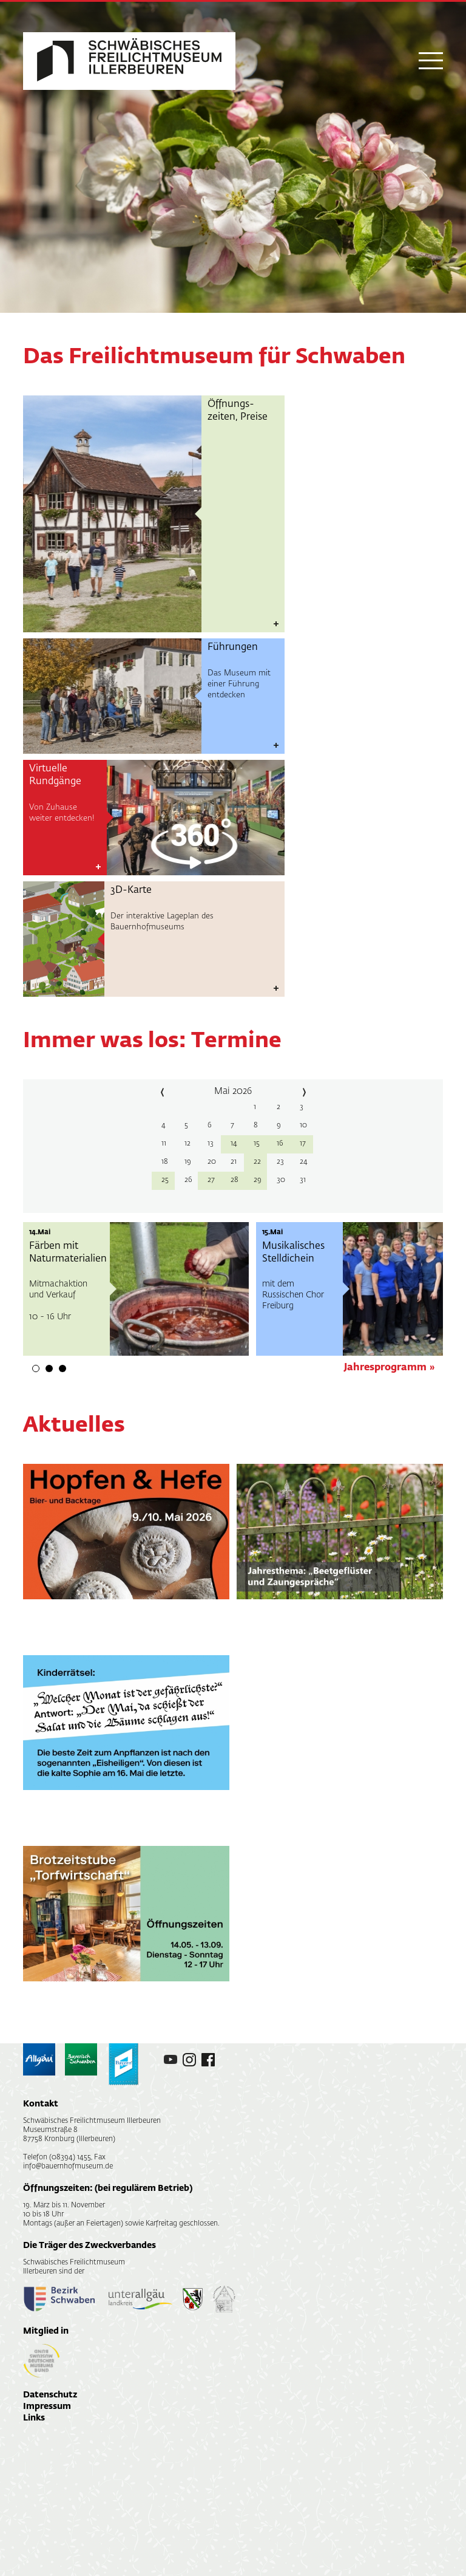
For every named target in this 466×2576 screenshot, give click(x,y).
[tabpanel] (136, 1289)
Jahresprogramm (385, 1368)
